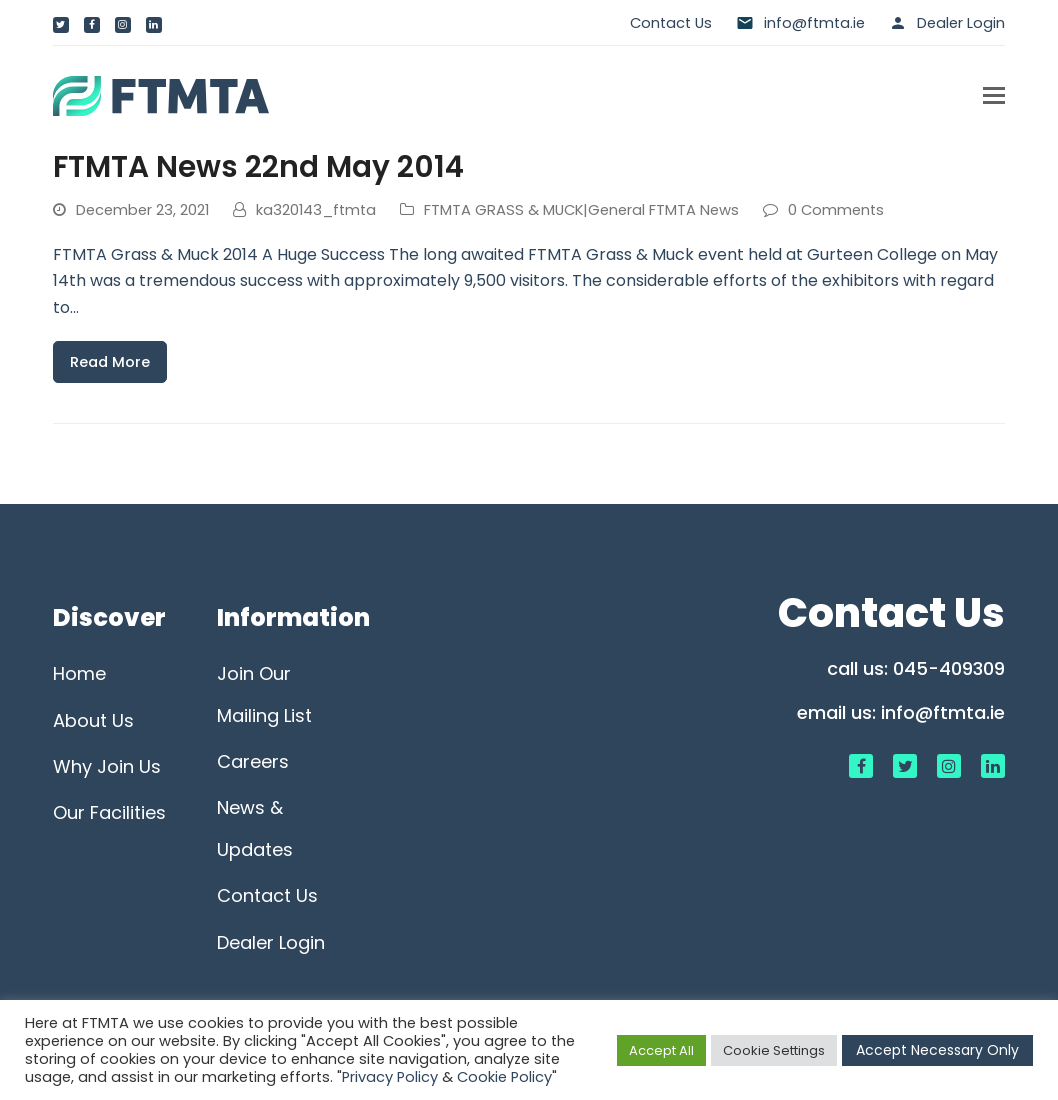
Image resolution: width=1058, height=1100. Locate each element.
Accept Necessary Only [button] (937, 1050)
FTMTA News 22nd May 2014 (258, 166)
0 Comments (836, 210)
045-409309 (949, 668)
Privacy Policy (390, 1077)
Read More (110, 362)
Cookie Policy (504, 1077)
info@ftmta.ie (943, 712)
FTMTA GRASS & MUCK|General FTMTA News (581, 210)
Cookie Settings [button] (774, 1050)
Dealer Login (961, 23)
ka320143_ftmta (316, 210)
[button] (994, 96)
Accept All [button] (661, 1050)
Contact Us (671, 23)
